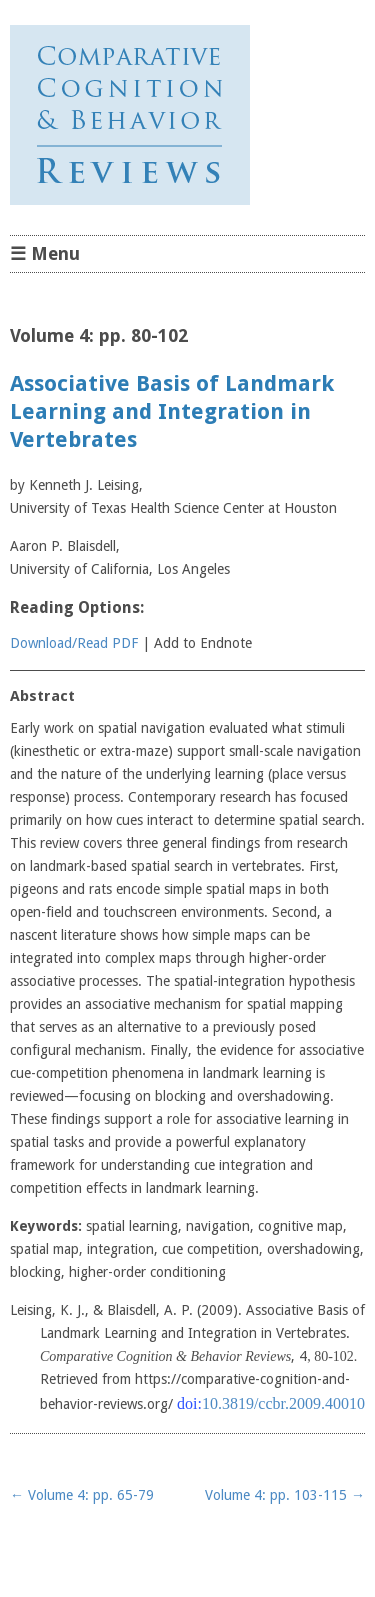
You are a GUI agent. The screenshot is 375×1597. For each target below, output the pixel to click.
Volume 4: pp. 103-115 (285, 1495)
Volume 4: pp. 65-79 (82, 1495)
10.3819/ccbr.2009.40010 (283, 1403)
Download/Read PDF (74, 643)
